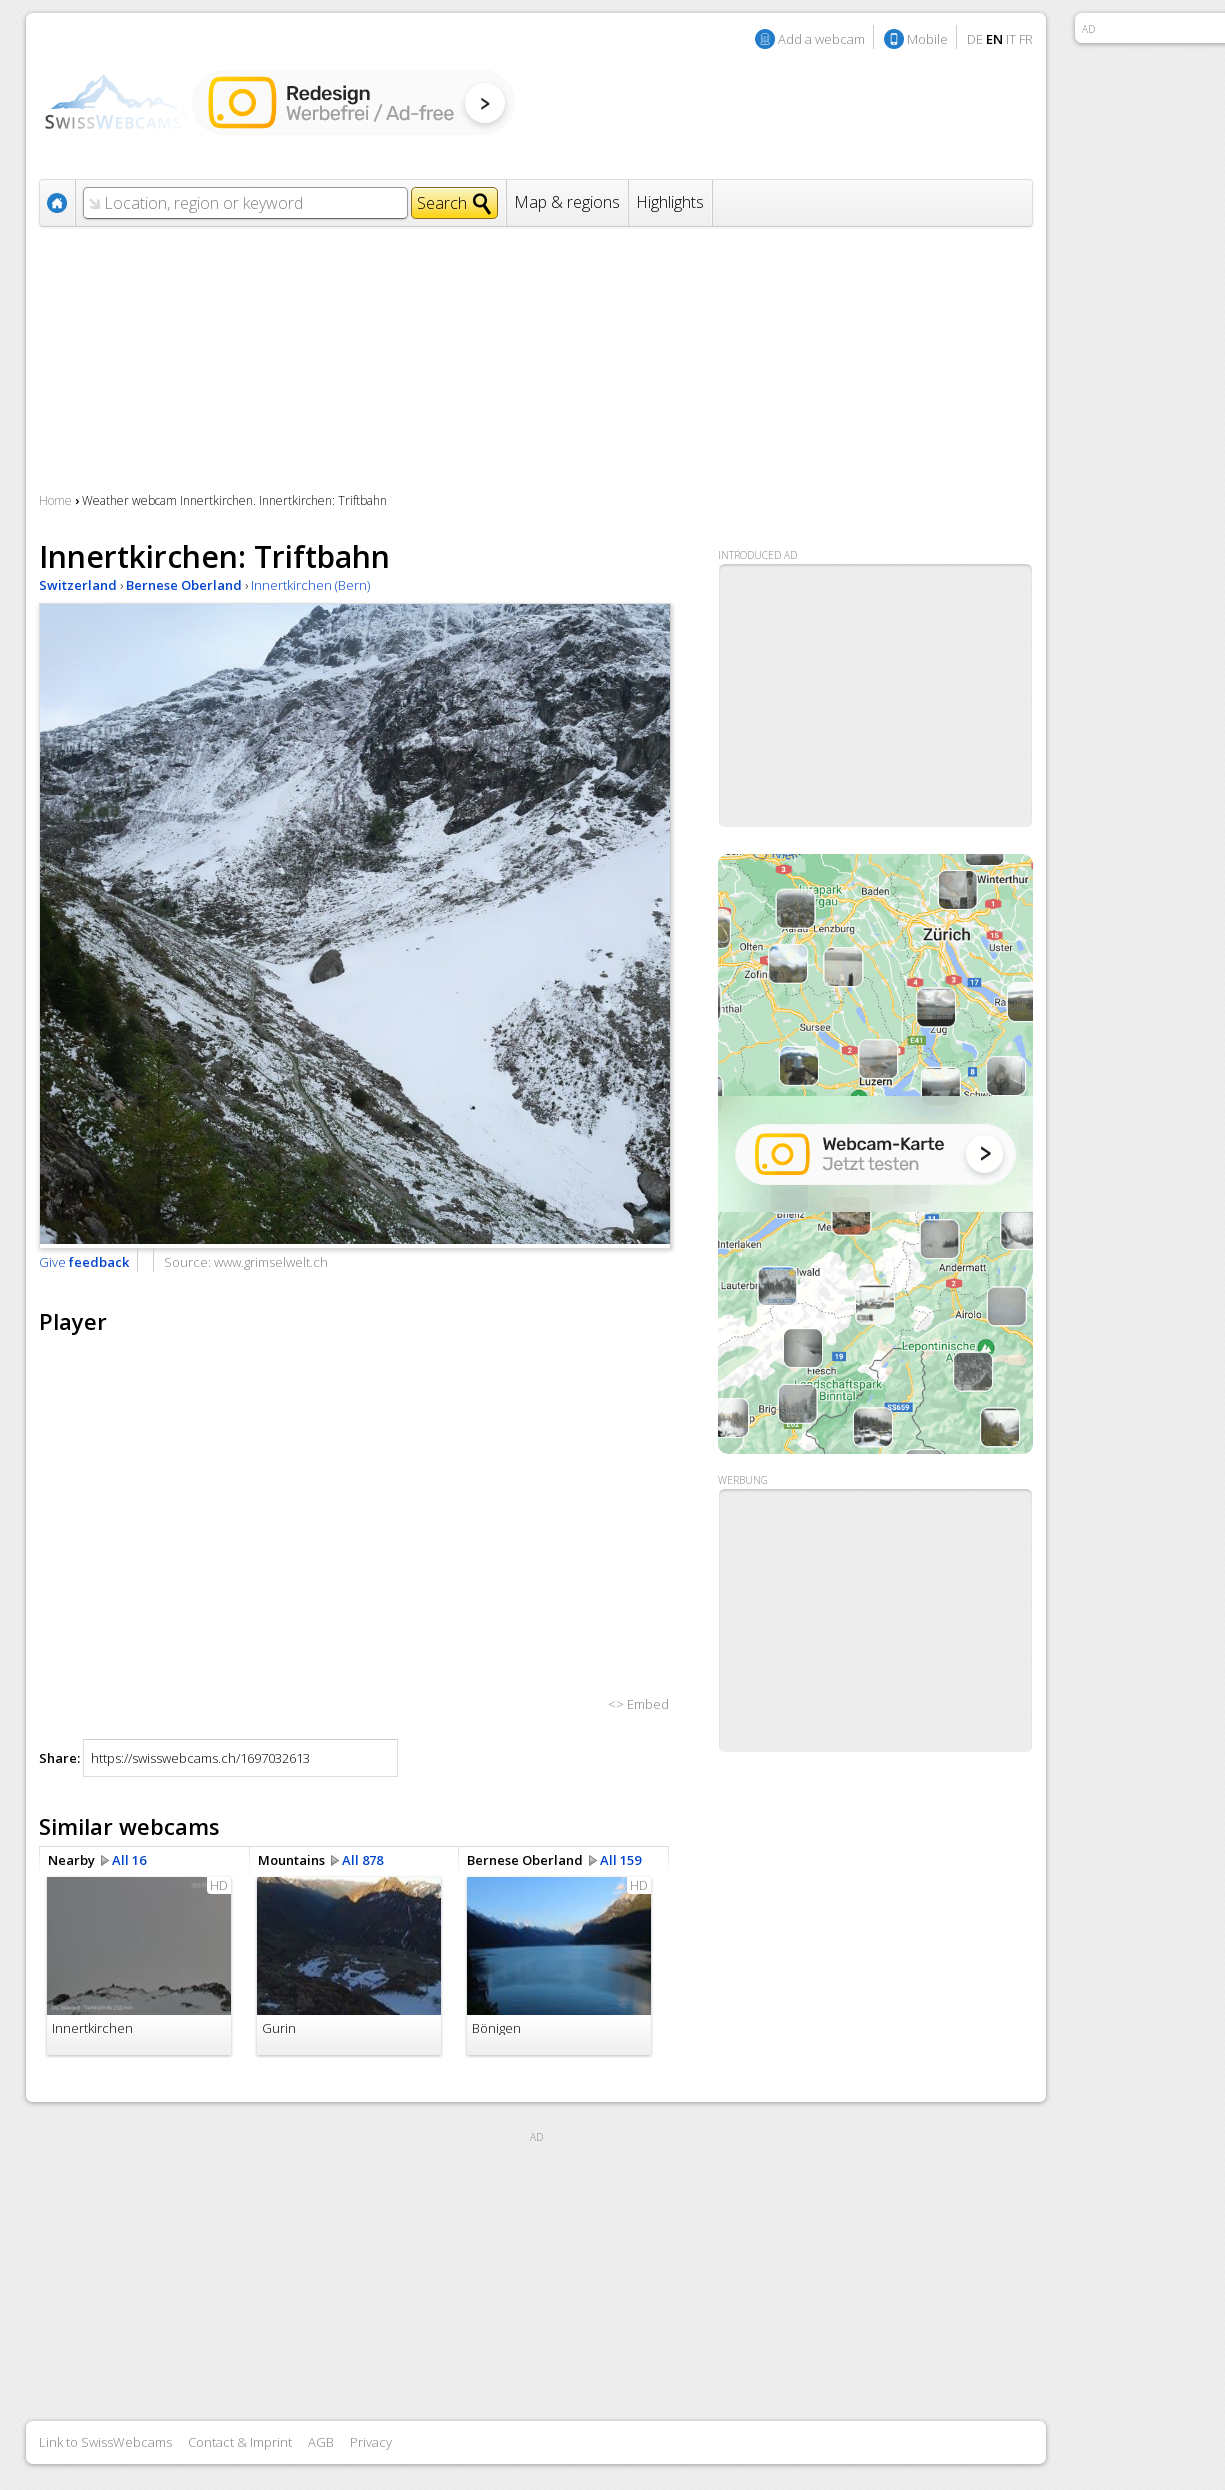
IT (1011, 39)
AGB (321, 2442)
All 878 (362, 1860)
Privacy (371, 2442)
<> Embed (638, 1704)
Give (84, 1262)
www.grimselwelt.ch (271, 1262)
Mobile (927, 39)
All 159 (620, 1860)
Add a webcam (821, 39)
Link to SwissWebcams (105, 2442)
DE (975, 39)
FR (1026, 39)
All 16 (129, 1860)
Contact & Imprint (240, 2442)
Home (55, 500)
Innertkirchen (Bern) (310, 585)
